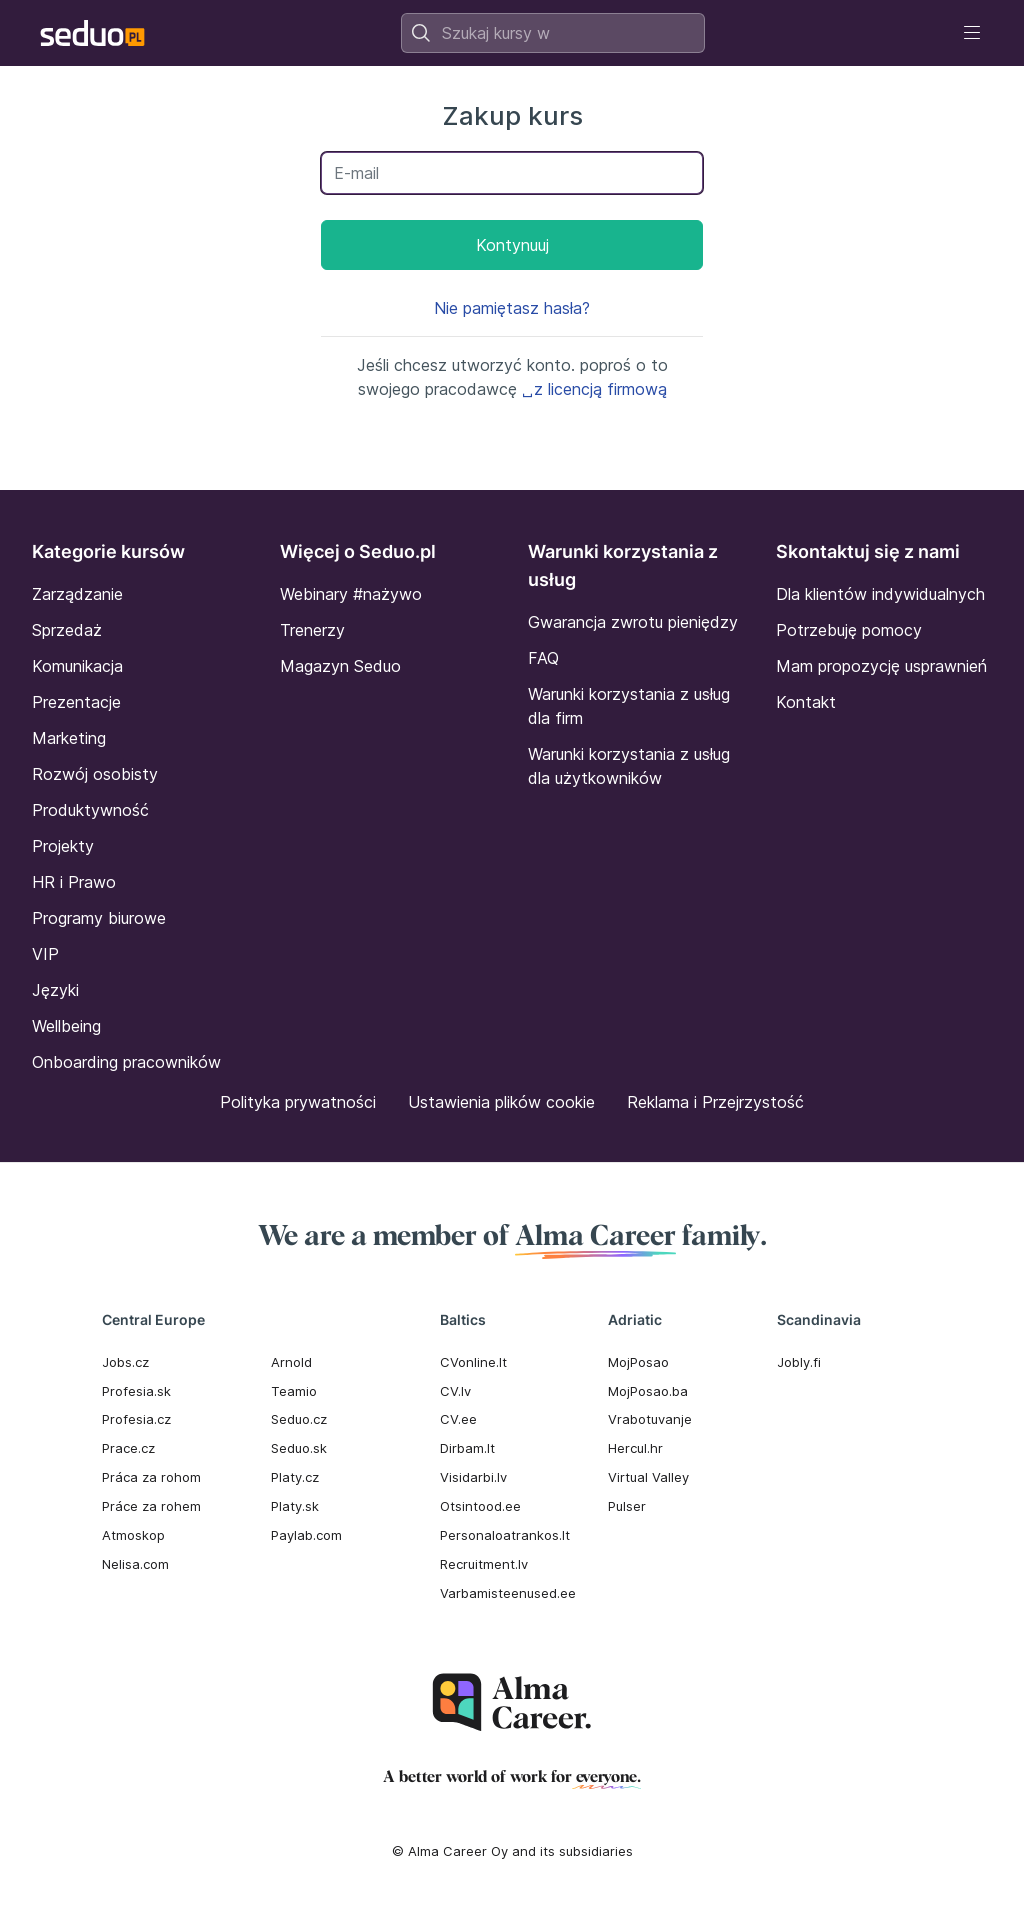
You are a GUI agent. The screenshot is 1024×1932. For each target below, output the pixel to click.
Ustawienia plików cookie (501, 1102)
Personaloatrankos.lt (505, 1535)
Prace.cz (128, 1448)
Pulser (627, 1506)
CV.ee (458, 1419)
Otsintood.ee (480, 1506)
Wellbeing (66, 1026)
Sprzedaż (67, 630)
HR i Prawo (74, 882)
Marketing (69, 738)
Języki (55, 990)
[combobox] (553, 33)
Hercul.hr (635, 1448)
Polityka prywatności (298, 1102)
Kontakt (806, 702)
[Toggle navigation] (972, 33)
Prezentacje (76, 702)
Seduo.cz (299, 1419)
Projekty (63, 846)
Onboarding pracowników (126, 1062)
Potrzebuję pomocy (849, 630)
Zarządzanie (77, 594)
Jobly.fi (799, 1362)
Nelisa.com (135, 1564)
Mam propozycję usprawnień (881, 666)
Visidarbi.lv (473, 1477)
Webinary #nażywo (351, 594)
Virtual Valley (648, 1477)
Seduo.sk (299, 1448)
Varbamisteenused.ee (508, 1593)
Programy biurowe (99, 918)
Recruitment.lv (484, 1564)
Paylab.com (306, 1535)
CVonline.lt (473, 1362)
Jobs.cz (125, 1362)
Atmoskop (133, 1535)
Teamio (294, 1391)
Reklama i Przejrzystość (715, 1102)
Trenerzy (312, 630)
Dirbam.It (467, 1448)
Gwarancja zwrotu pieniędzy (633, 622)
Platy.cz (295, 1477)
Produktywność (90, 810)
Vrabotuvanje (650, 1419)
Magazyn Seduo (340, 666)
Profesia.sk (136, 1391)
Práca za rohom (151, 1477)
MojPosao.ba (648, 1391)
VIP (45, 954)
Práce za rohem (151, 1506)
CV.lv (455, 1391)
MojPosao (638, 1362)
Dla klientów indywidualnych (880, 594)
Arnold (291, 1362)
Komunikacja (77, 666)
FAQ (543, 658)
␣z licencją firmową (594, 389)
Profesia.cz (136, 1419)
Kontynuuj (512, 245)
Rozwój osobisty (95, 774)
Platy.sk (295, 1506)
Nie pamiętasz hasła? (512, 308)
